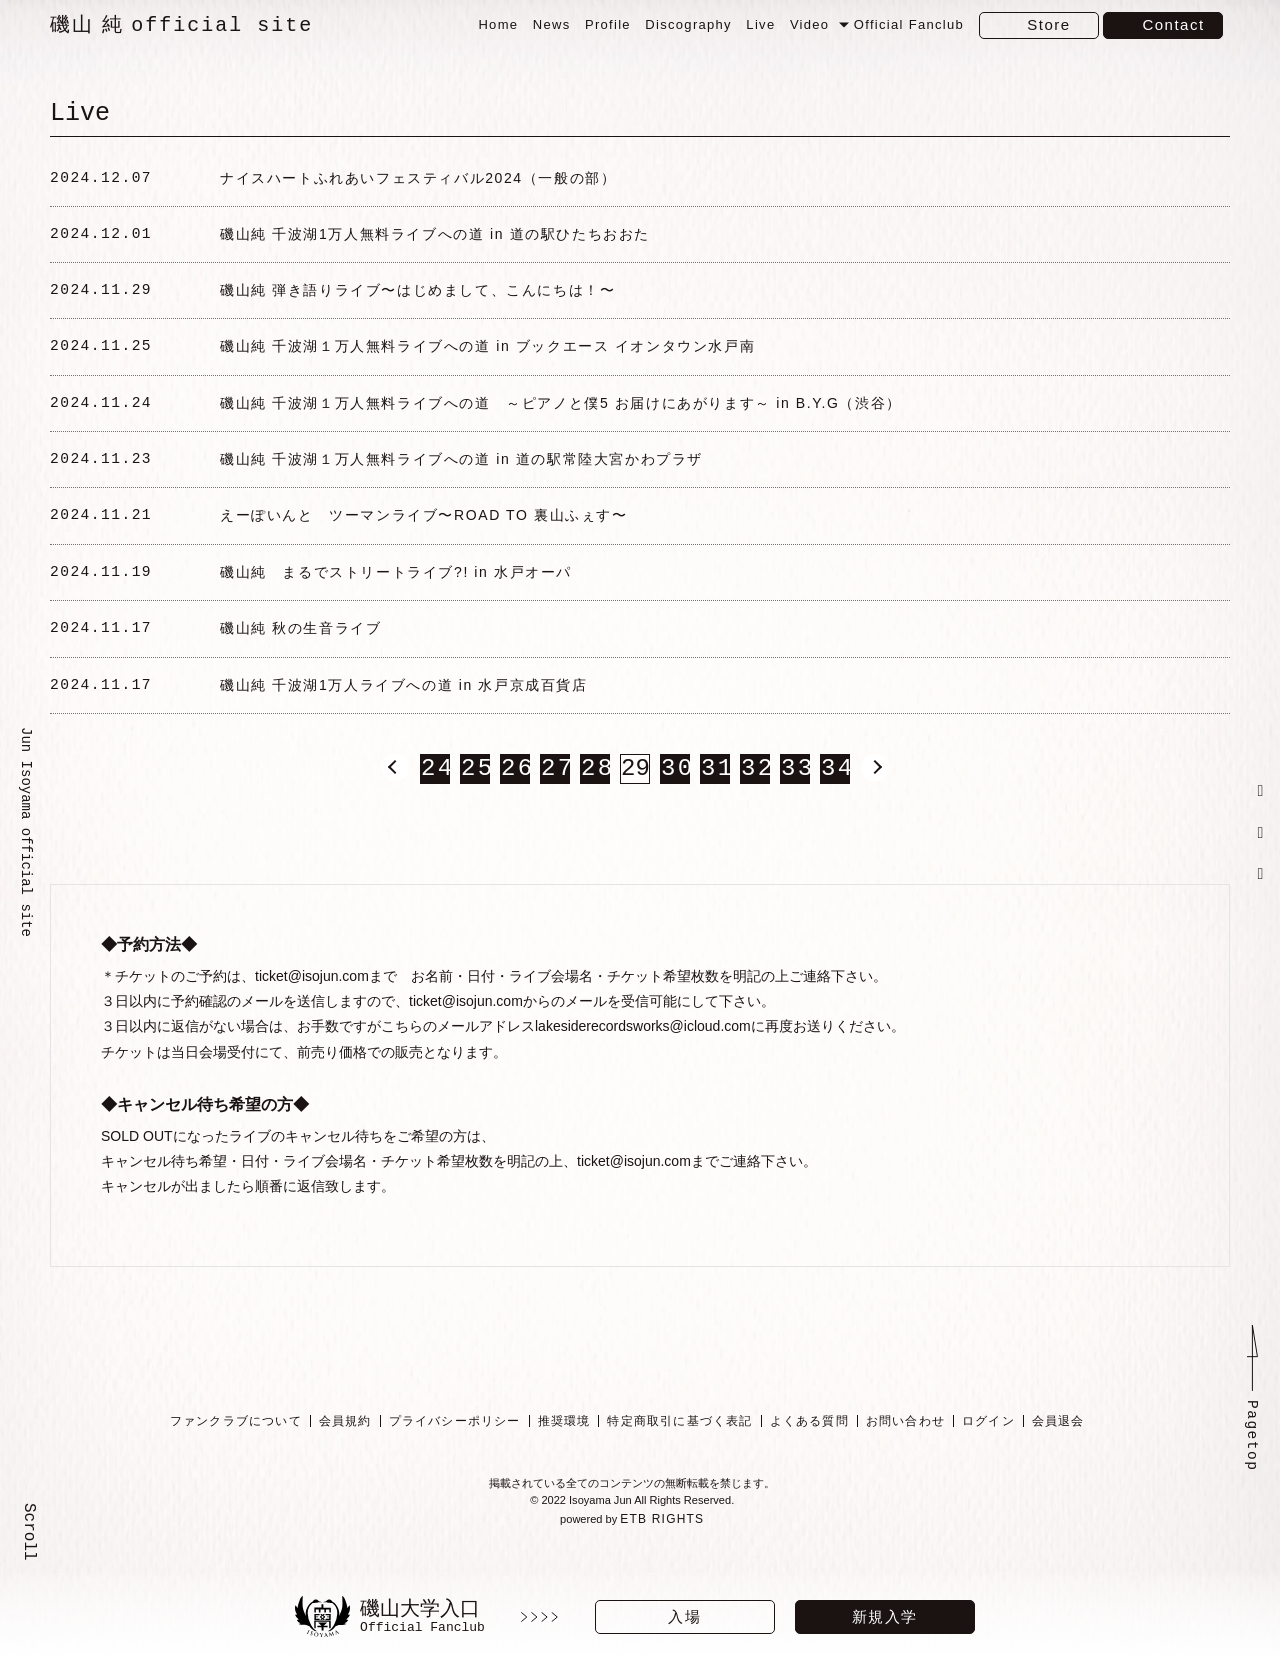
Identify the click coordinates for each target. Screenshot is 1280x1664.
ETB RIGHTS (664, 1554)
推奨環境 (563, 1452)
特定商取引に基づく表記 (679, 1452)
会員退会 (1057, 1452)
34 (835, 801)
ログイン (988, 1452)
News (552, 24)
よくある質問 (808, 1452)
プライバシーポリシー (454, 1452)
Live (760, 24)
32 (755, 801)
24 (435, 801)
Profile (608, 24)
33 (795, 801)
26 (515, 801)
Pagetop (1252, 1470)
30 (675, 801)
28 (595, 801)
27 (555, 801)
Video (810, 24)
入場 (684, 1616)
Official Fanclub (909, 24)
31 (715, 801)
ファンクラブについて (235, 1452)
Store (1048, 24)
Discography (688, 24)
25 (475, 801)
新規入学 (885, 1616)
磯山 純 (181, 25)
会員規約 (344, 1452)
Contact (1173, 24)
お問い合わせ (904, 1452)
